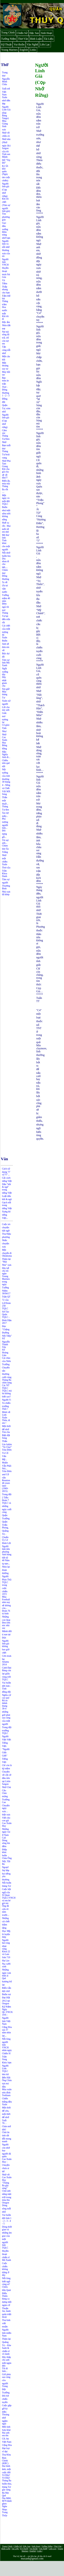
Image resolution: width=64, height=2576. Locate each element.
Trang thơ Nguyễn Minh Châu (6, 78)
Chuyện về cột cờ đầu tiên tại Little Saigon (6, 1777)
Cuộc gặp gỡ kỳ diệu (6, 2408)
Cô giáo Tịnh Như (5, 728)
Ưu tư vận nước (5, 588)
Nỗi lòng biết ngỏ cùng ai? (6, 2281)
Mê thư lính (5, 536)
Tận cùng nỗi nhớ (6, 350)
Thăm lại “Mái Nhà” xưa (6, 1262)
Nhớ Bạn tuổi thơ (6, 445)
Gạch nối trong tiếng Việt (7, 1205)
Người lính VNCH (5, 262)
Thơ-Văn (23, 38)
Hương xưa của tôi (6, 253)
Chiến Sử (22, 33)
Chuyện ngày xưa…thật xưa (6, 1810)
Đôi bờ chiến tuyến (5, 2399)
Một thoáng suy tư (5, 366)
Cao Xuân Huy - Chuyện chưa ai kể (6, 2165)
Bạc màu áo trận (5, 381)
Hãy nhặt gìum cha (4, 681)
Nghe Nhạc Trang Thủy (5, 2511)
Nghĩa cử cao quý (6, 1696)
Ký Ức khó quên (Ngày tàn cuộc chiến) (6, 173)
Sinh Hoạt (46, 33)
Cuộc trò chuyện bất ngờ (6, 1227)
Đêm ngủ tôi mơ (5, 606)
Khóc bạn (6, 2062)
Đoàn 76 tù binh (6, 1612)
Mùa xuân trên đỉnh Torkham (6, 2092)
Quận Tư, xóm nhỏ (6, 408)
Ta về (4, 582)
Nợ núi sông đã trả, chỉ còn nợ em (5, 338)
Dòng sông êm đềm (6, 1843)
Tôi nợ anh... (5, 841)
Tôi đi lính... (5, 2369)
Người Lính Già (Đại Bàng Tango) (6, 113)
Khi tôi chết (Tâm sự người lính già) (6, 205)
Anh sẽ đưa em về (5, 647)
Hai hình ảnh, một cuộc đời (6, 2469)
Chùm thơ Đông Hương (5, 574)
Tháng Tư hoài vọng (6, 454)
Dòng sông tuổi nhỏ (6, 2208)
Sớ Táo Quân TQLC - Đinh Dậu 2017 (7, 1317)
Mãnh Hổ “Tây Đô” (6, 160)
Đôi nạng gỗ (4, 833)
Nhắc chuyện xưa (5, 1243)
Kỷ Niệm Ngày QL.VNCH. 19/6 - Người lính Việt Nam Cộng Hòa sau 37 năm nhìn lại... (7, 2021)
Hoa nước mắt (4, 310)
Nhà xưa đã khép (6, 893)
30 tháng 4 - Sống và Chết (6, 785)
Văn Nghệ (32, 44)
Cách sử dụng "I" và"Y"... (6, 1171)
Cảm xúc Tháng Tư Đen (5, 434)
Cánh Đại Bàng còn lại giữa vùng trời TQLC (6, 1673)
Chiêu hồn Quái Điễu (6, 2290)
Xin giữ (5, 689)
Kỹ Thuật (6, 44)
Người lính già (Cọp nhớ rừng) (5, 189)
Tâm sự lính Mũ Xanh (6, 663)
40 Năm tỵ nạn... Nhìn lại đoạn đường (6, 1566)
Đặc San (34, 33)
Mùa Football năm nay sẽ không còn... (6, 1602)
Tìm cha (6, 1432)
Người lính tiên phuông (6, 1549)
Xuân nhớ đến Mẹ (6, 100)
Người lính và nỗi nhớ (6, 244)
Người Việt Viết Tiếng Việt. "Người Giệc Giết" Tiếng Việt (6, 1749)
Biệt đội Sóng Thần (6, 1438)
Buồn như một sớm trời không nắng (6, 513)
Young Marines (9, 49)
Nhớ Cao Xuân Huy (4, 738)
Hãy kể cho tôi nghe (5, 1271)
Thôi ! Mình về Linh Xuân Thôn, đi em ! (6, 1416)
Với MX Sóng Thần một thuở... (6, 797)
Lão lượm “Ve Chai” (7, 1445)
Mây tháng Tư (4, 694)
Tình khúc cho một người (6, 545)
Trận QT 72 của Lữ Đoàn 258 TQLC (6, 1302)
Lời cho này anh (6, 708)
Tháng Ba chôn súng (7, 1381)
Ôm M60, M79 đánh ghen (7, 2501)
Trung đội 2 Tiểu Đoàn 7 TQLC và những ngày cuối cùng (6, 1503)
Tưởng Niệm (8, 38)
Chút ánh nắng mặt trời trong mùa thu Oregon (6, 2197)
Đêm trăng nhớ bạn (6, 235)
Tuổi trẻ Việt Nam (6, 91)
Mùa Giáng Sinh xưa (5, 125)
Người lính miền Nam (6, 2333)
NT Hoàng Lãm (5, 1353)
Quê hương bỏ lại (7, 1981)
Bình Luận (36, 38)
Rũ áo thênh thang (5, 1703)
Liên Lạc (45, 44)
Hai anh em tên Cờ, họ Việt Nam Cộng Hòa (7, 2439)
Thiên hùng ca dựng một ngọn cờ (6, 2300)
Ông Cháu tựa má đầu (7, 2083)
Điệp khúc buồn (4, 1852)
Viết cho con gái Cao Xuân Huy (6, 1822)
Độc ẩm (6, 322)
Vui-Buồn (19, 44)
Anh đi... (6, 757)
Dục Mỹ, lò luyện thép (6, 1934)
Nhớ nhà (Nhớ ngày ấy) (6, 142)
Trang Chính (8, 32)
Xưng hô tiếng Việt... (6, 1214)
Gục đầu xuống (5, 226)
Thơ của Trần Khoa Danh (6, 871)
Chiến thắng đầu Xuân (7, 2101)
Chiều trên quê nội (6, 763)
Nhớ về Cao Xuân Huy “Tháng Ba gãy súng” (6, 2181)
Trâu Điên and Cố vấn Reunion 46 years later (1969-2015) (7, 1481)
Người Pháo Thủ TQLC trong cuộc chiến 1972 (6, 1585)
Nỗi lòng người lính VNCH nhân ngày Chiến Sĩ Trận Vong (7, 2049)
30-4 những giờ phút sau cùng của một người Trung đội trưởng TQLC (6, 1720)
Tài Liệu (48, 38)
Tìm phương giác (6, 217)
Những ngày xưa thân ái (6, 1972)
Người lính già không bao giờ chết (5, 1647)
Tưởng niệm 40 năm (6, 598)
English (24, 49)
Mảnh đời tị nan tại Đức (7, 1634)
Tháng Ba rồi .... (5, 489)
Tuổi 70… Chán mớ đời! (6, 2125)
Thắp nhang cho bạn (6, 289)
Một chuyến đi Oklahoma (7, 1253)
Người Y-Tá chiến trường (6, 1403)
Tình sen (6, 154)
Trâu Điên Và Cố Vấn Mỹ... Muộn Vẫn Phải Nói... (7, 1459)
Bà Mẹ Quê (5, 2494)
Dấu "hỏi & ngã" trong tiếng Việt (7, 1188)
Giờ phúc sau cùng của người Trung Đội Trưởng (6, 2383)
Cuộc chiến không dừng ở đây (5, 2269)
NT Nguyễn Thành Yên (6, 1342)
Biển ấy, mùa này (6, 482)
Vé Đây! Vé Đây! (6, 2476)
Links (33, 49)
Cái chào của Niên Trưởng (6, 1361)
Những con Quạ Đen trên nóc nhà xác (6, 1622)
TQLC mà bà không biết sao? (7, 1393)
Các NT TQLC (5, 1386)
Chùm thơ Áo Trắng (5, 848)
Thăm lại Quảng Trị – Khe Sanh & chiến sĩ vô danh (6, 2346)
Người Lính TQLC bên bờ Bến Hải (6, 2072)
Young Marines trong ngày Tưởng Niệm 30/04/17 (6, 1285)
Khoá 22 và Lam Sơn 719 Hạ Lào (6, 1956)
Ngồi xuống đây (5, 671)
